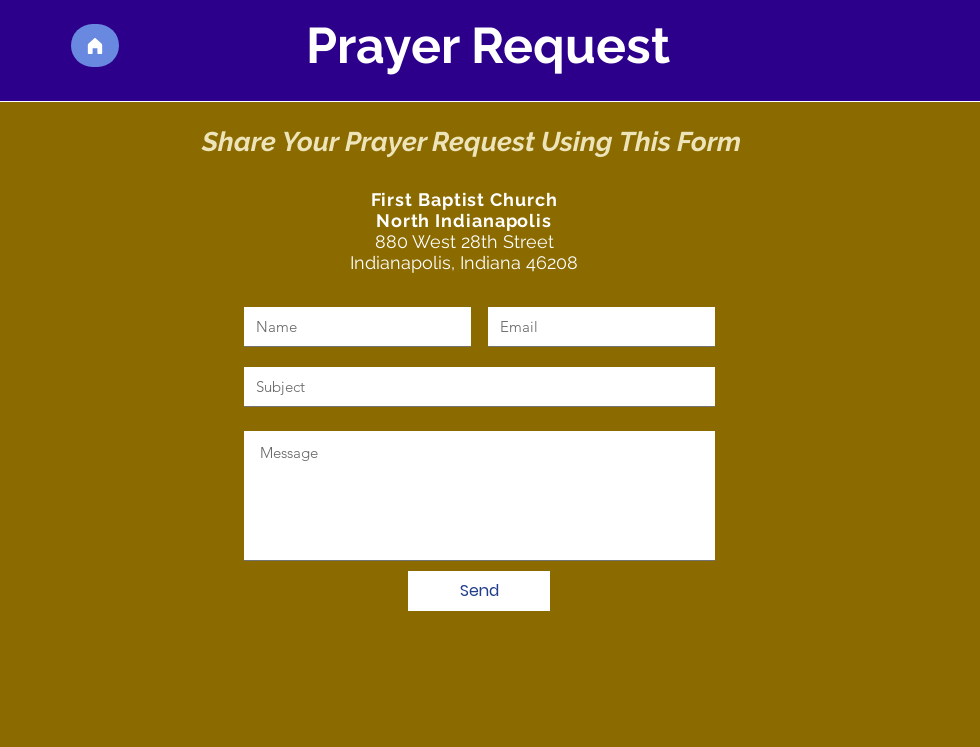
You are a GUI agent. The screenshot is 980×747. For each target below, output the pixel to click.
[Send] (479, 591)
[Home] (95, 45)
